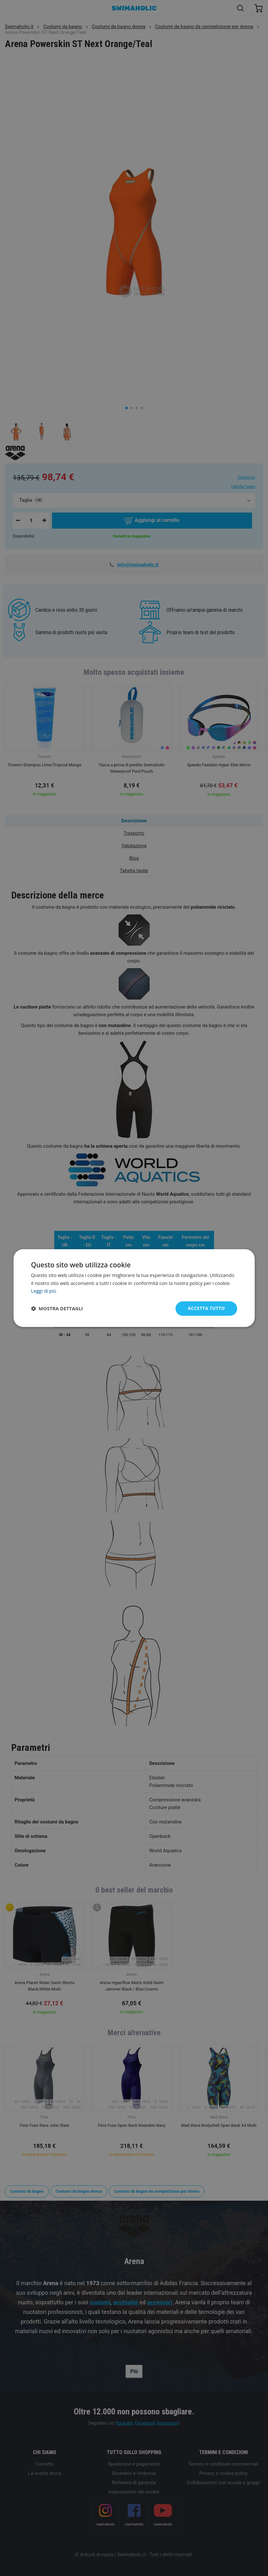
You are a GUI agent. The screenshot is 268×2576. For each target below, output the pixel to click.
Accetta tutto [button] (206, 1308)
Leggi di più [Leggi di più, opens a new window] (43, 1291)
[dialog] (134, 1288)
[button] (57, 1308)
